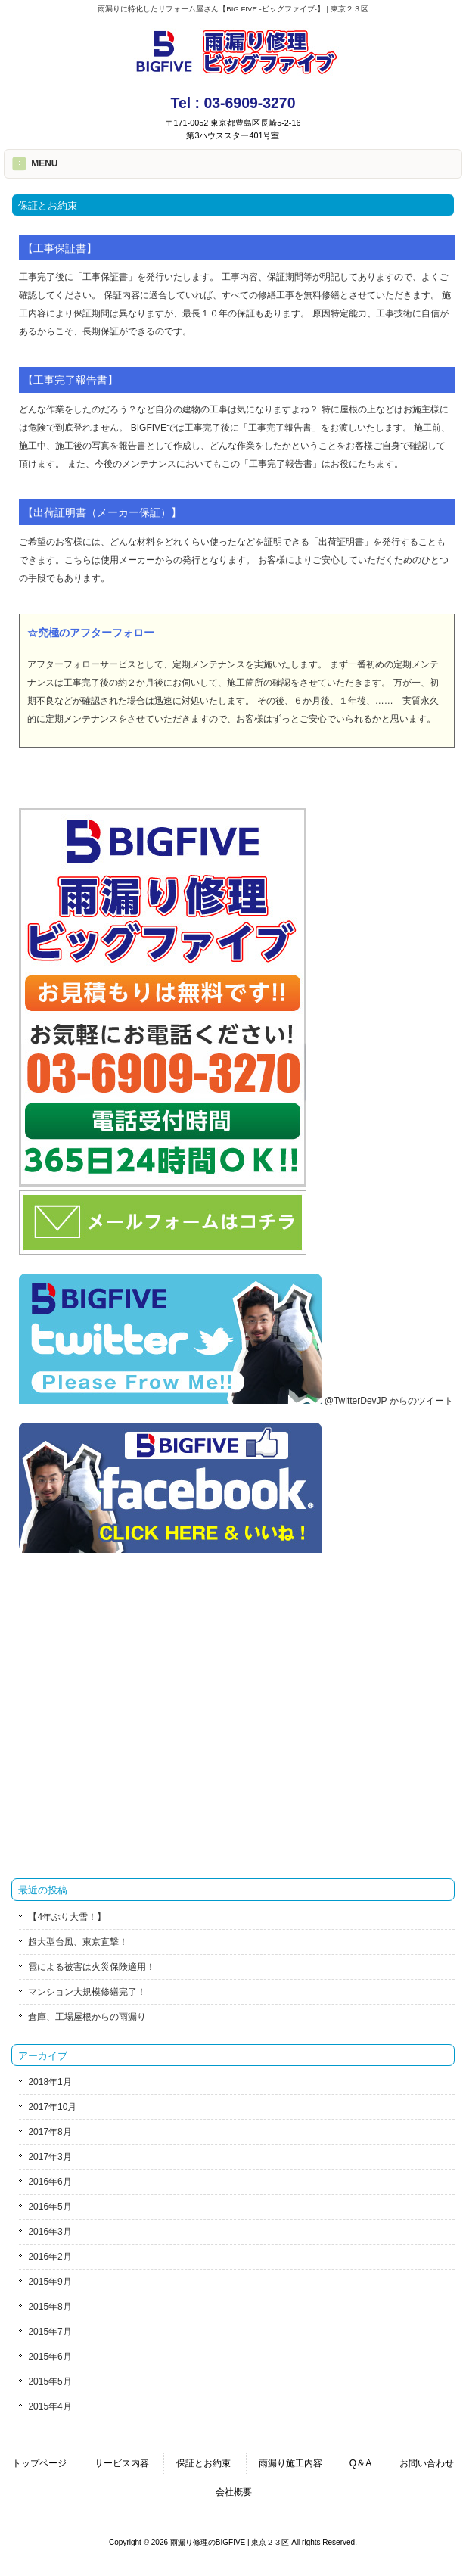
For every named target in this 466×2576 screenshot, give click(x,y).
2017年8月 (49, 2131)
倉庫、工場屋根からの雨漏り (87, 2016)
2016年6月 (49, 2181)
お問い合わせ (426, 2463)
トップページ (39, 2463)
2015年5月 (49, 2381)
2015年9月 (49, 2281)
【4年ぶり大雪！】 (67, 1917)
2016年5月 (49, 2206)
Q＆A (360, 2463)
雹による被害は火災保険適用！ (91, 1967)
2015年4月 (49, 2406)
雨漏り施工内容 (290, 2463)
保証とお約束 (203, 2463)
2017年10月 (52, 2107)
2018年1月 (49, 2082)
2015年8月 (49, 2306)
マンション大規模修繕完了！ (87, 1991)
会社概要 (234, 2492)
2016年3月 (49, 2231)
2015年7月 (49, 2331)
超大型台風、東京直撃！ (78, 1942)
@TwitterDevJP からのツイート (389, 1400)
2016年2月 (49, 2256)
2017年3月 (49, 2156)
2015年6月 (49, 2356)
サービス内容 (122, 2463)
